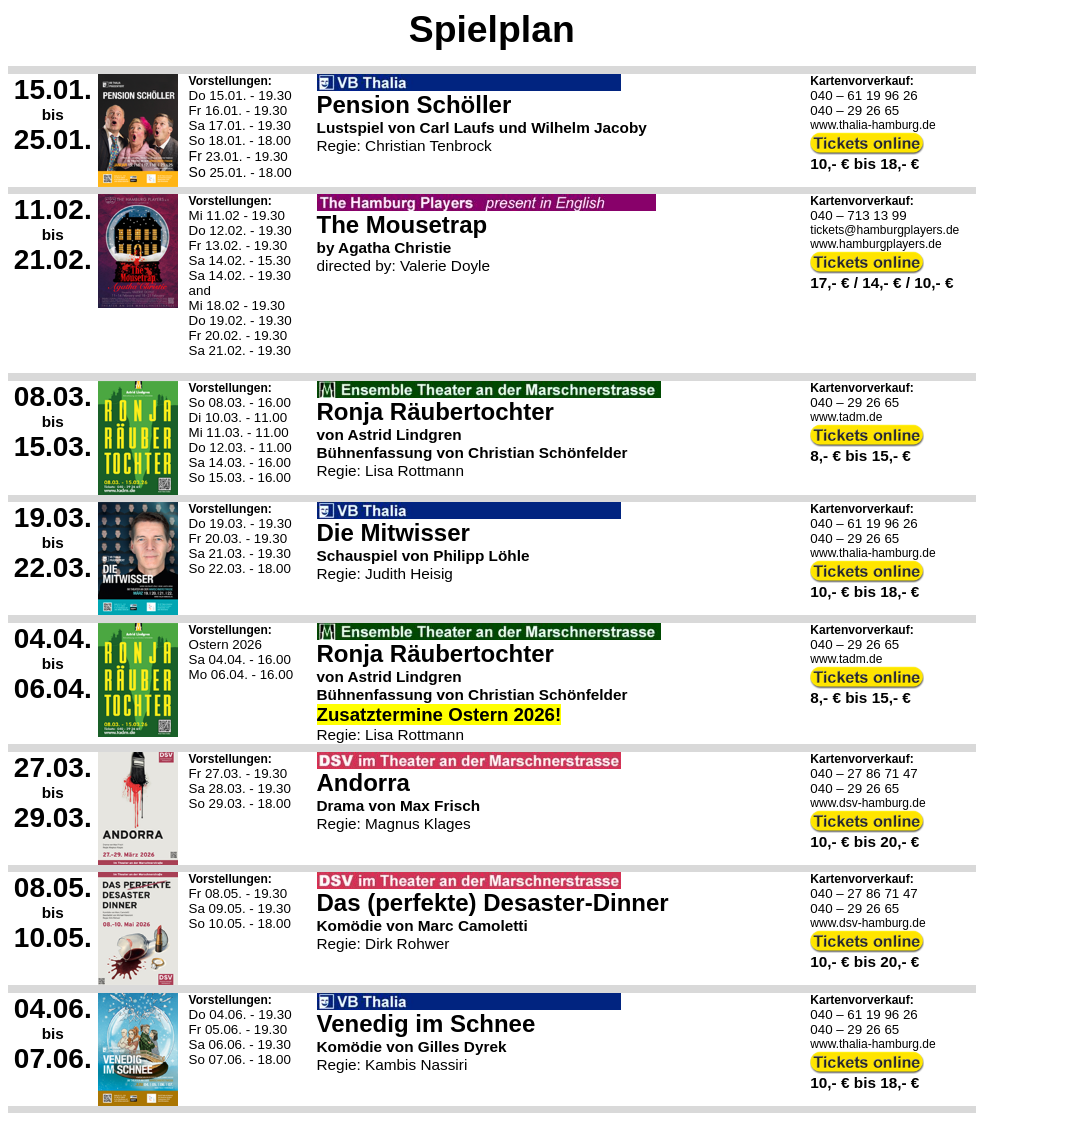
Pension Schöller (414, 104)
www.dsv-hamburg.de (867, 803)
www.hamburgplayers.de (875, 244)
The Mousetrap (402, 224)
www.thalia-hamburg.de (872, 125)
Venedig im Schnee (426, 1023)
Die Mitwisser (393, 532)
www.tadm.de (846, 417)
